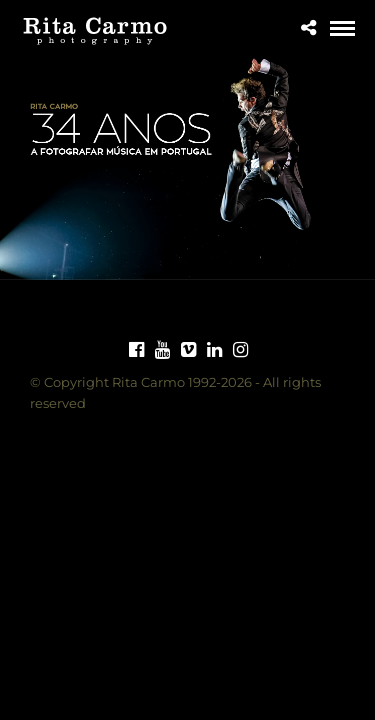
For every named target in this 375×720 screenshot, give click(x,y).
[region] (187, 163)
